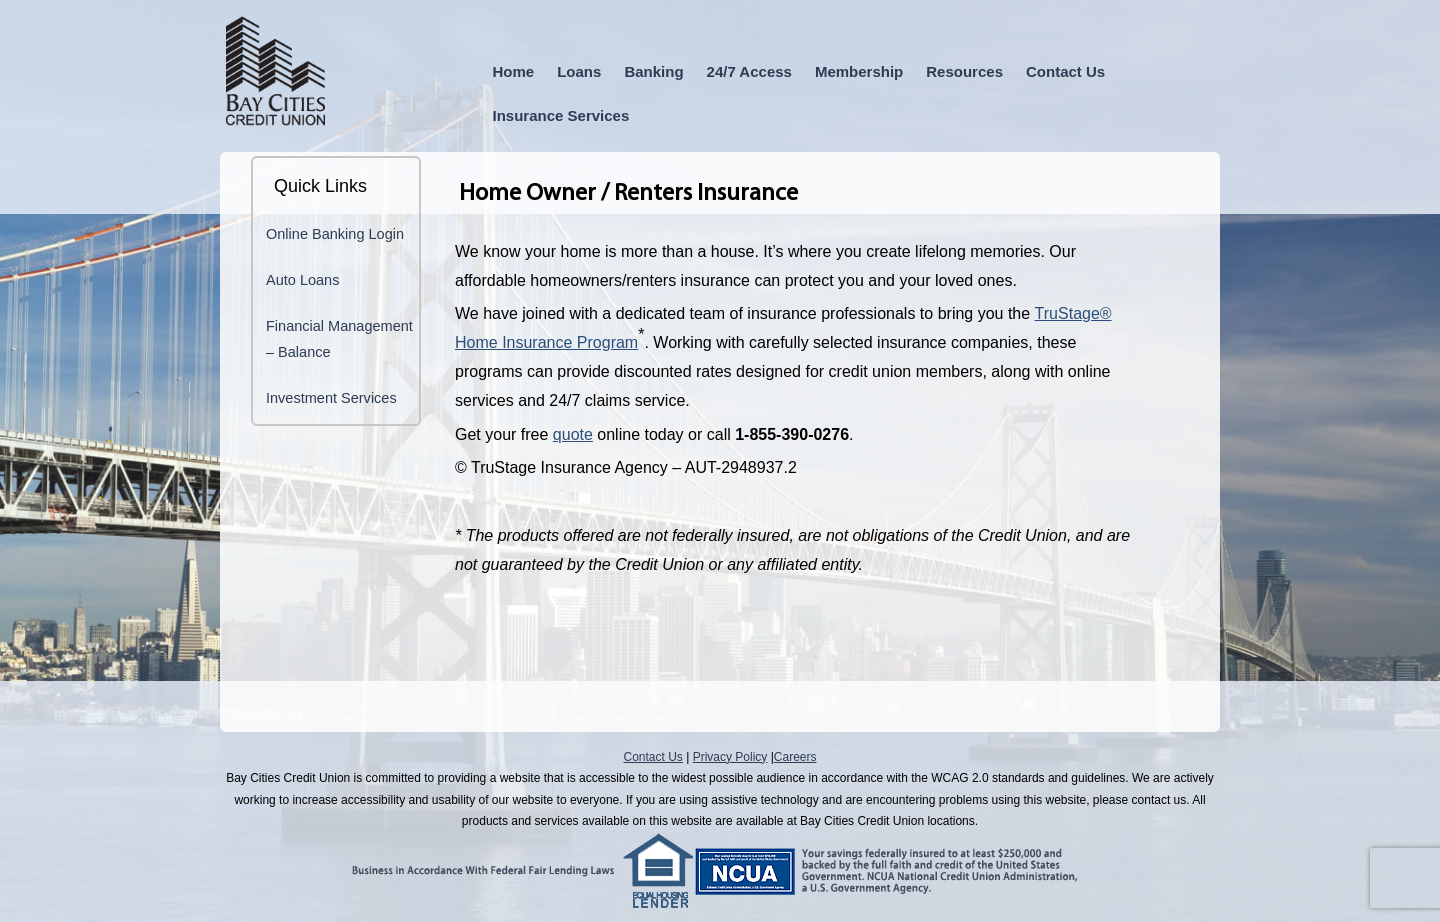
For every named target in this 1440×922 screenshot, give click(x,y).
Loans (579, 71)
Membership (859, 71)
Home (514, 71)
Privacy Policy (730, 757)
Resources (964, 71)
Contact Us (1065, 71)
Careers (795, 757)
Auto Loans (302, 280)
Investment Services (331, 398)
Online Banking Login (335, 234)
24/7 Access (749, 71)
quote (573, 434)
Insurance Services (561, 115)
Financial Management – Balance (339, 339)
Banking (653, 71)
